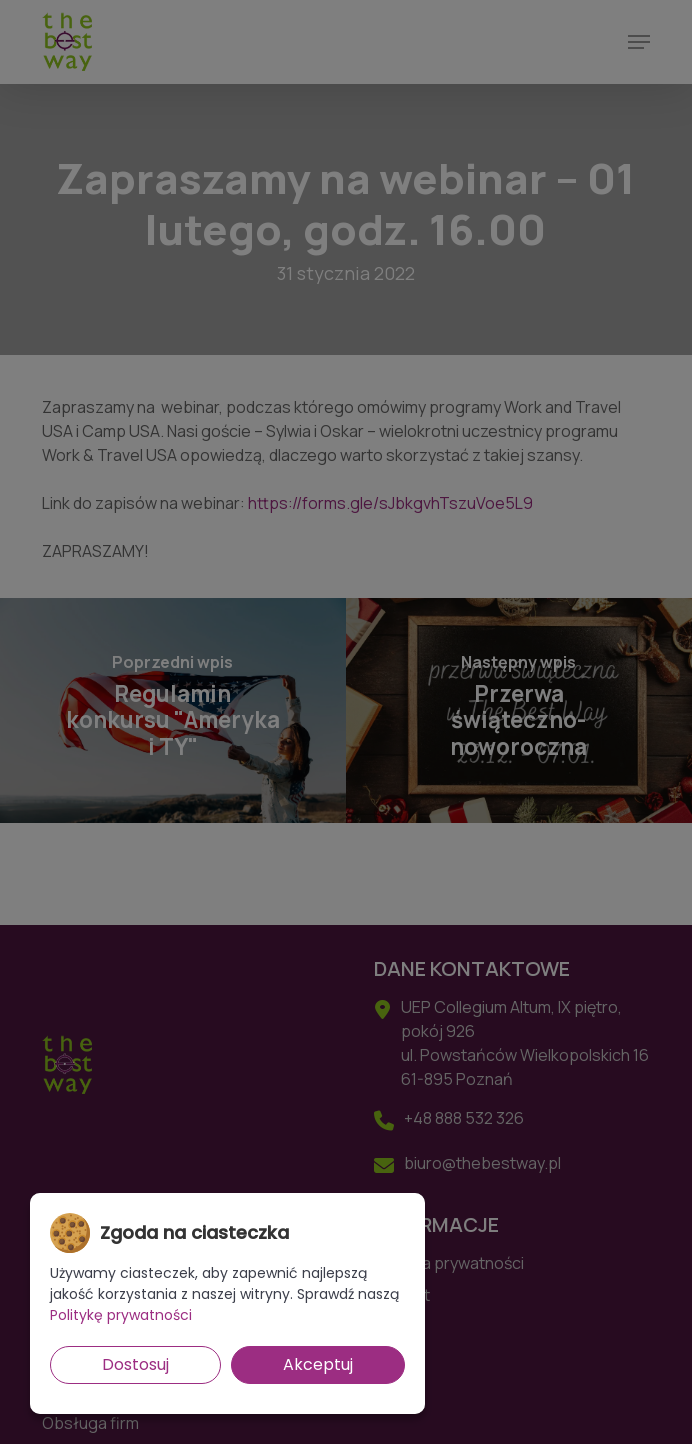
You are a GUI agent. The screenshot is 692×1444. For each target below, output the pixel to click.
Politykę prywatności (121, 1315)
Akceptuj (318, 1364)
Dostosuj (135, 1364)
